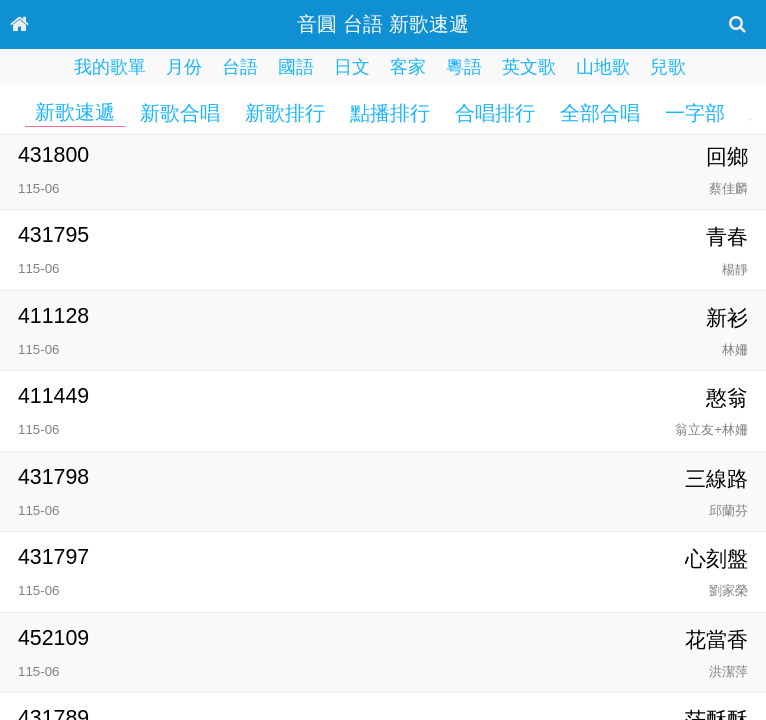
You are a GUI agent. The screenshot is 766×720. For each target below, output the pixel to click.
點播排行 (390, 113)
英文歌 (529, 67)
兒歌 (668, 67)
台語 (240, 67)
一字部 (695, 113)
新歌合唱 (180, 113)
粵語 (464, 67)
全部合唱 (600, 113)
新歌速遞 (75, 112)
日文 (352, 67)
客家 (408, 67)
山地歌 (603, 67)
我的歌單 (110, 67)
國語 (296, 67)
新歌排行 (285, 113)
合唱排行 (495, 113)
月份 (184, 67)
